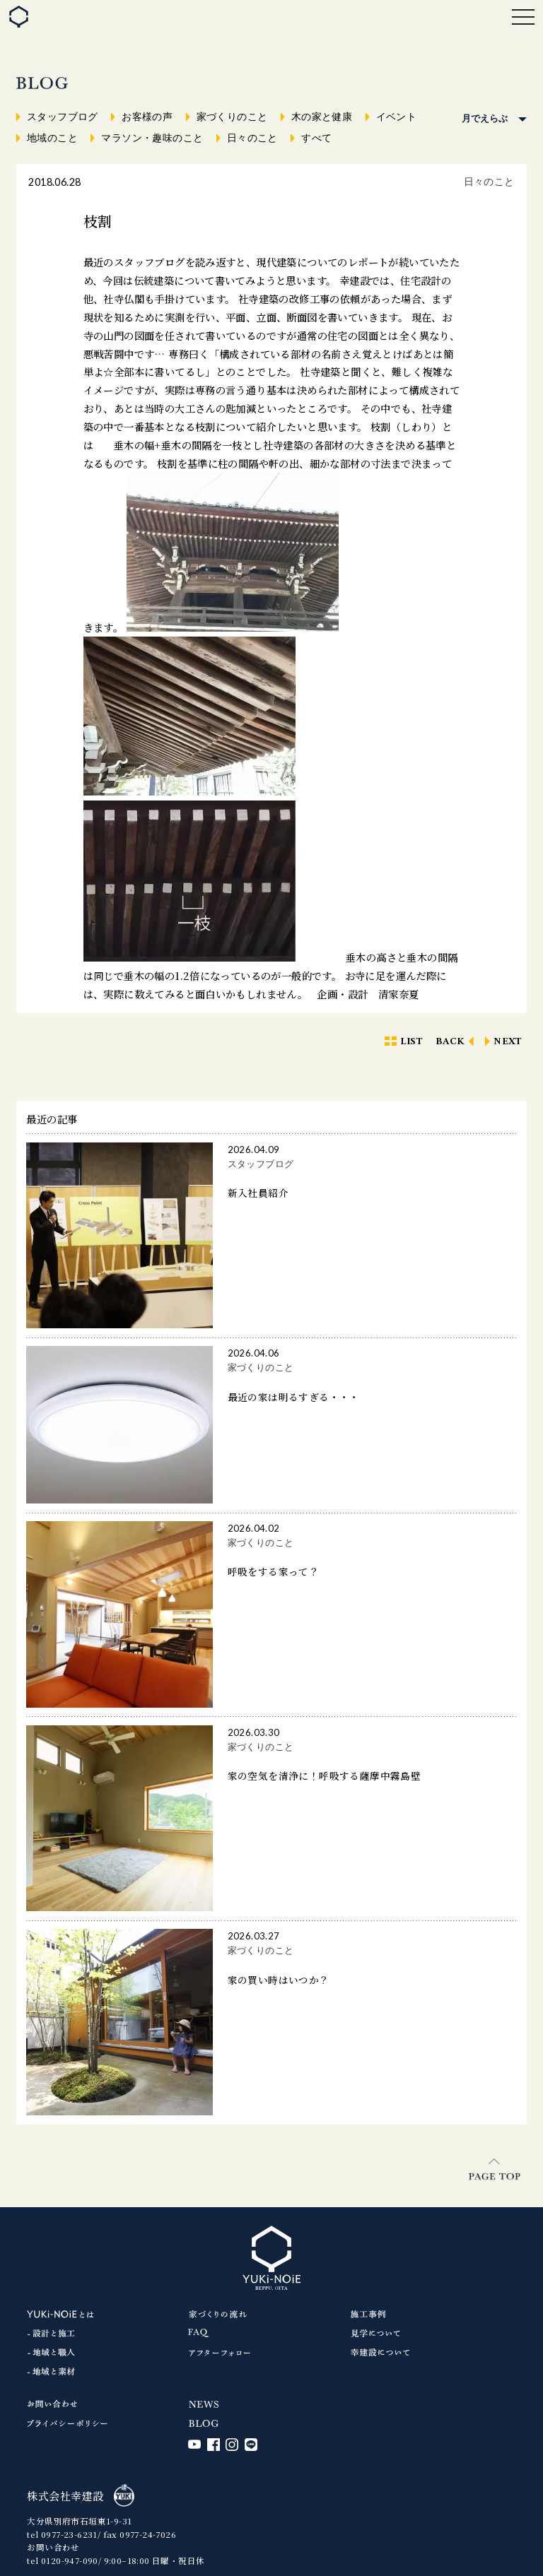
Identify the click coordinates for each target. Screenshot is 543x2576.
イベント (396, 116)
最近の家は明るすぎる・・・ (294, 1397)
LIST (411, 1042)
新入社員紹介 (258, 1193)
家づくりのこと (232, 116)
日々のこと (252, 137)
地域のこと (52, 137)
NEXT (508, 1042)
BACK (450, 1042)
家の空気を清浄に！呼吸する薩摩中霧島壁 (324, 1775)
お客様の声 (147, 116)
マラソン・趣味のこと (152, 137)
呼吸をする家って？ (274, 1571)
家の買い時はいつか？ (278, 1980)
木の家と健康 (321, 116)
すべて (316, 137)
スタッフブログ (62, 116)
